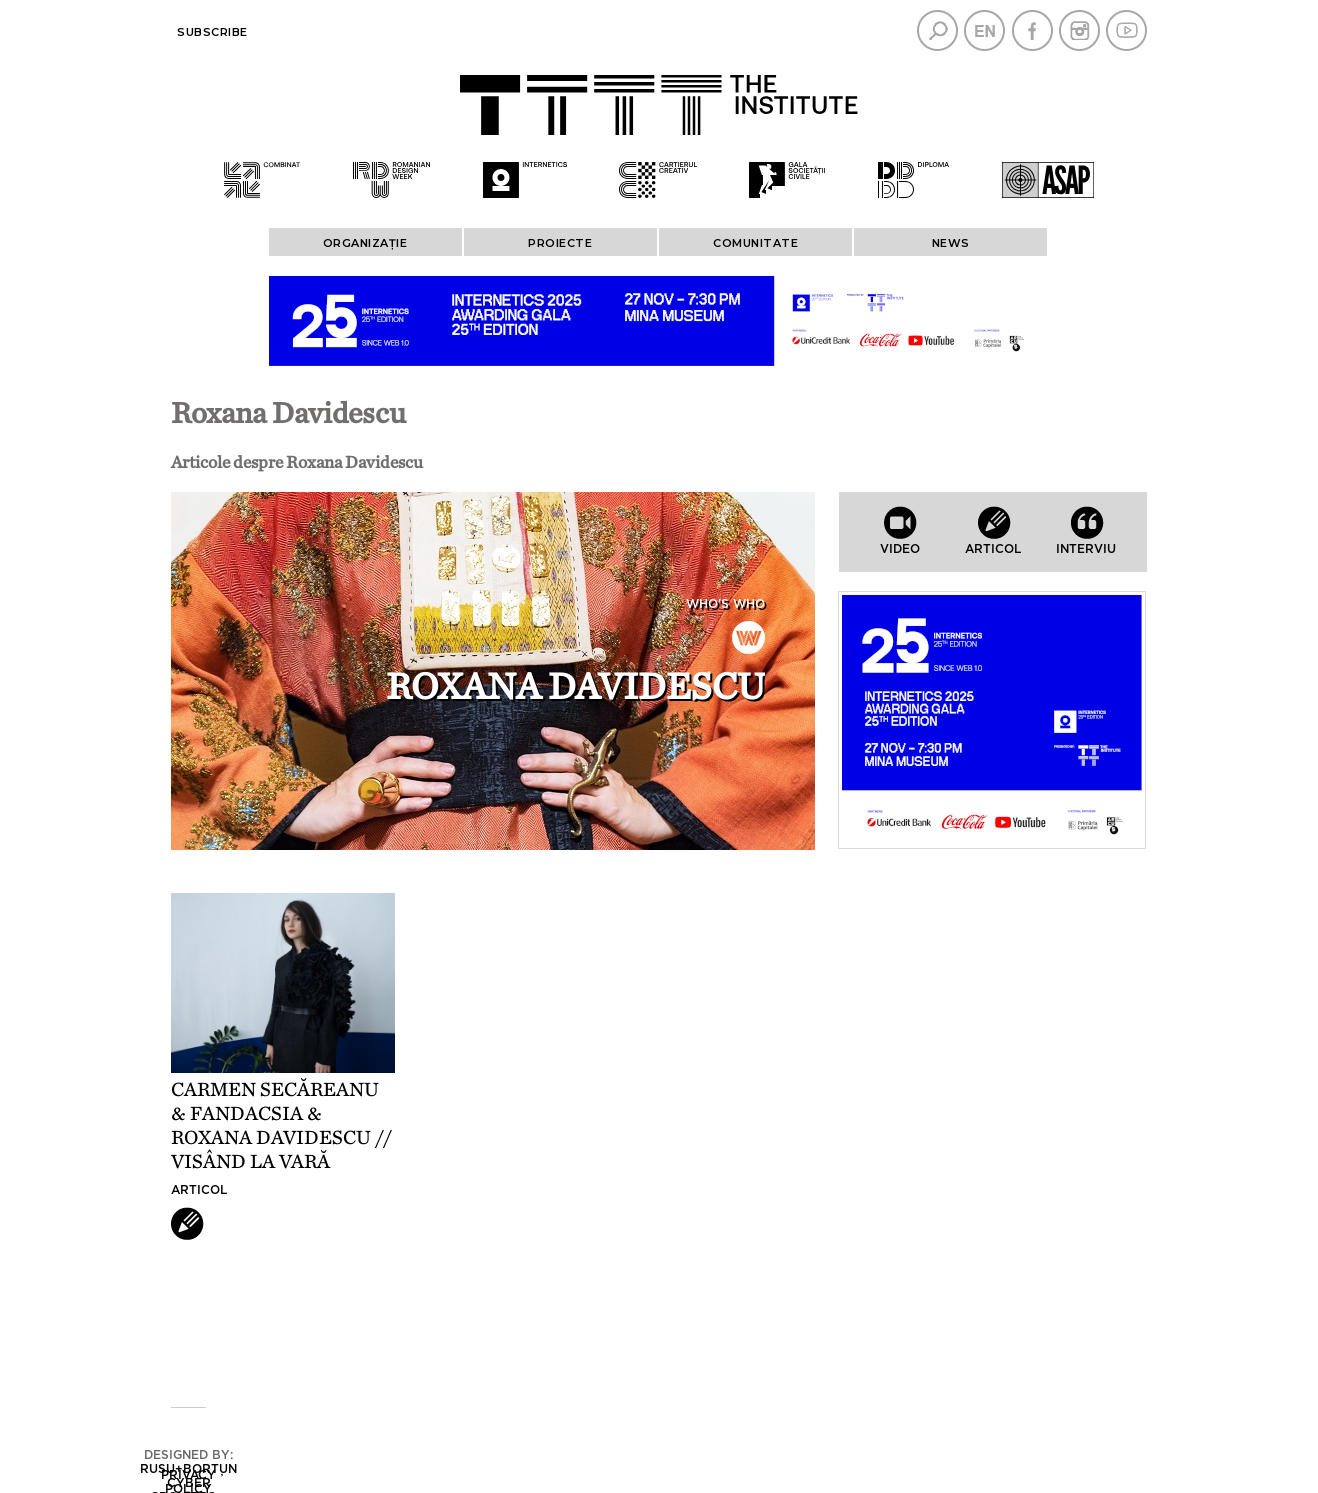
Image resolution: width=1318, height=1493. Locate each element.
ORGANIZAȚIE (365, 243)
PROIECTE (560, 243)
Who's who (725, 604)
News (951, 243)
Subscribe (212, 32)
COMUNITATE (755, 243)
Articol (199, 1190)
